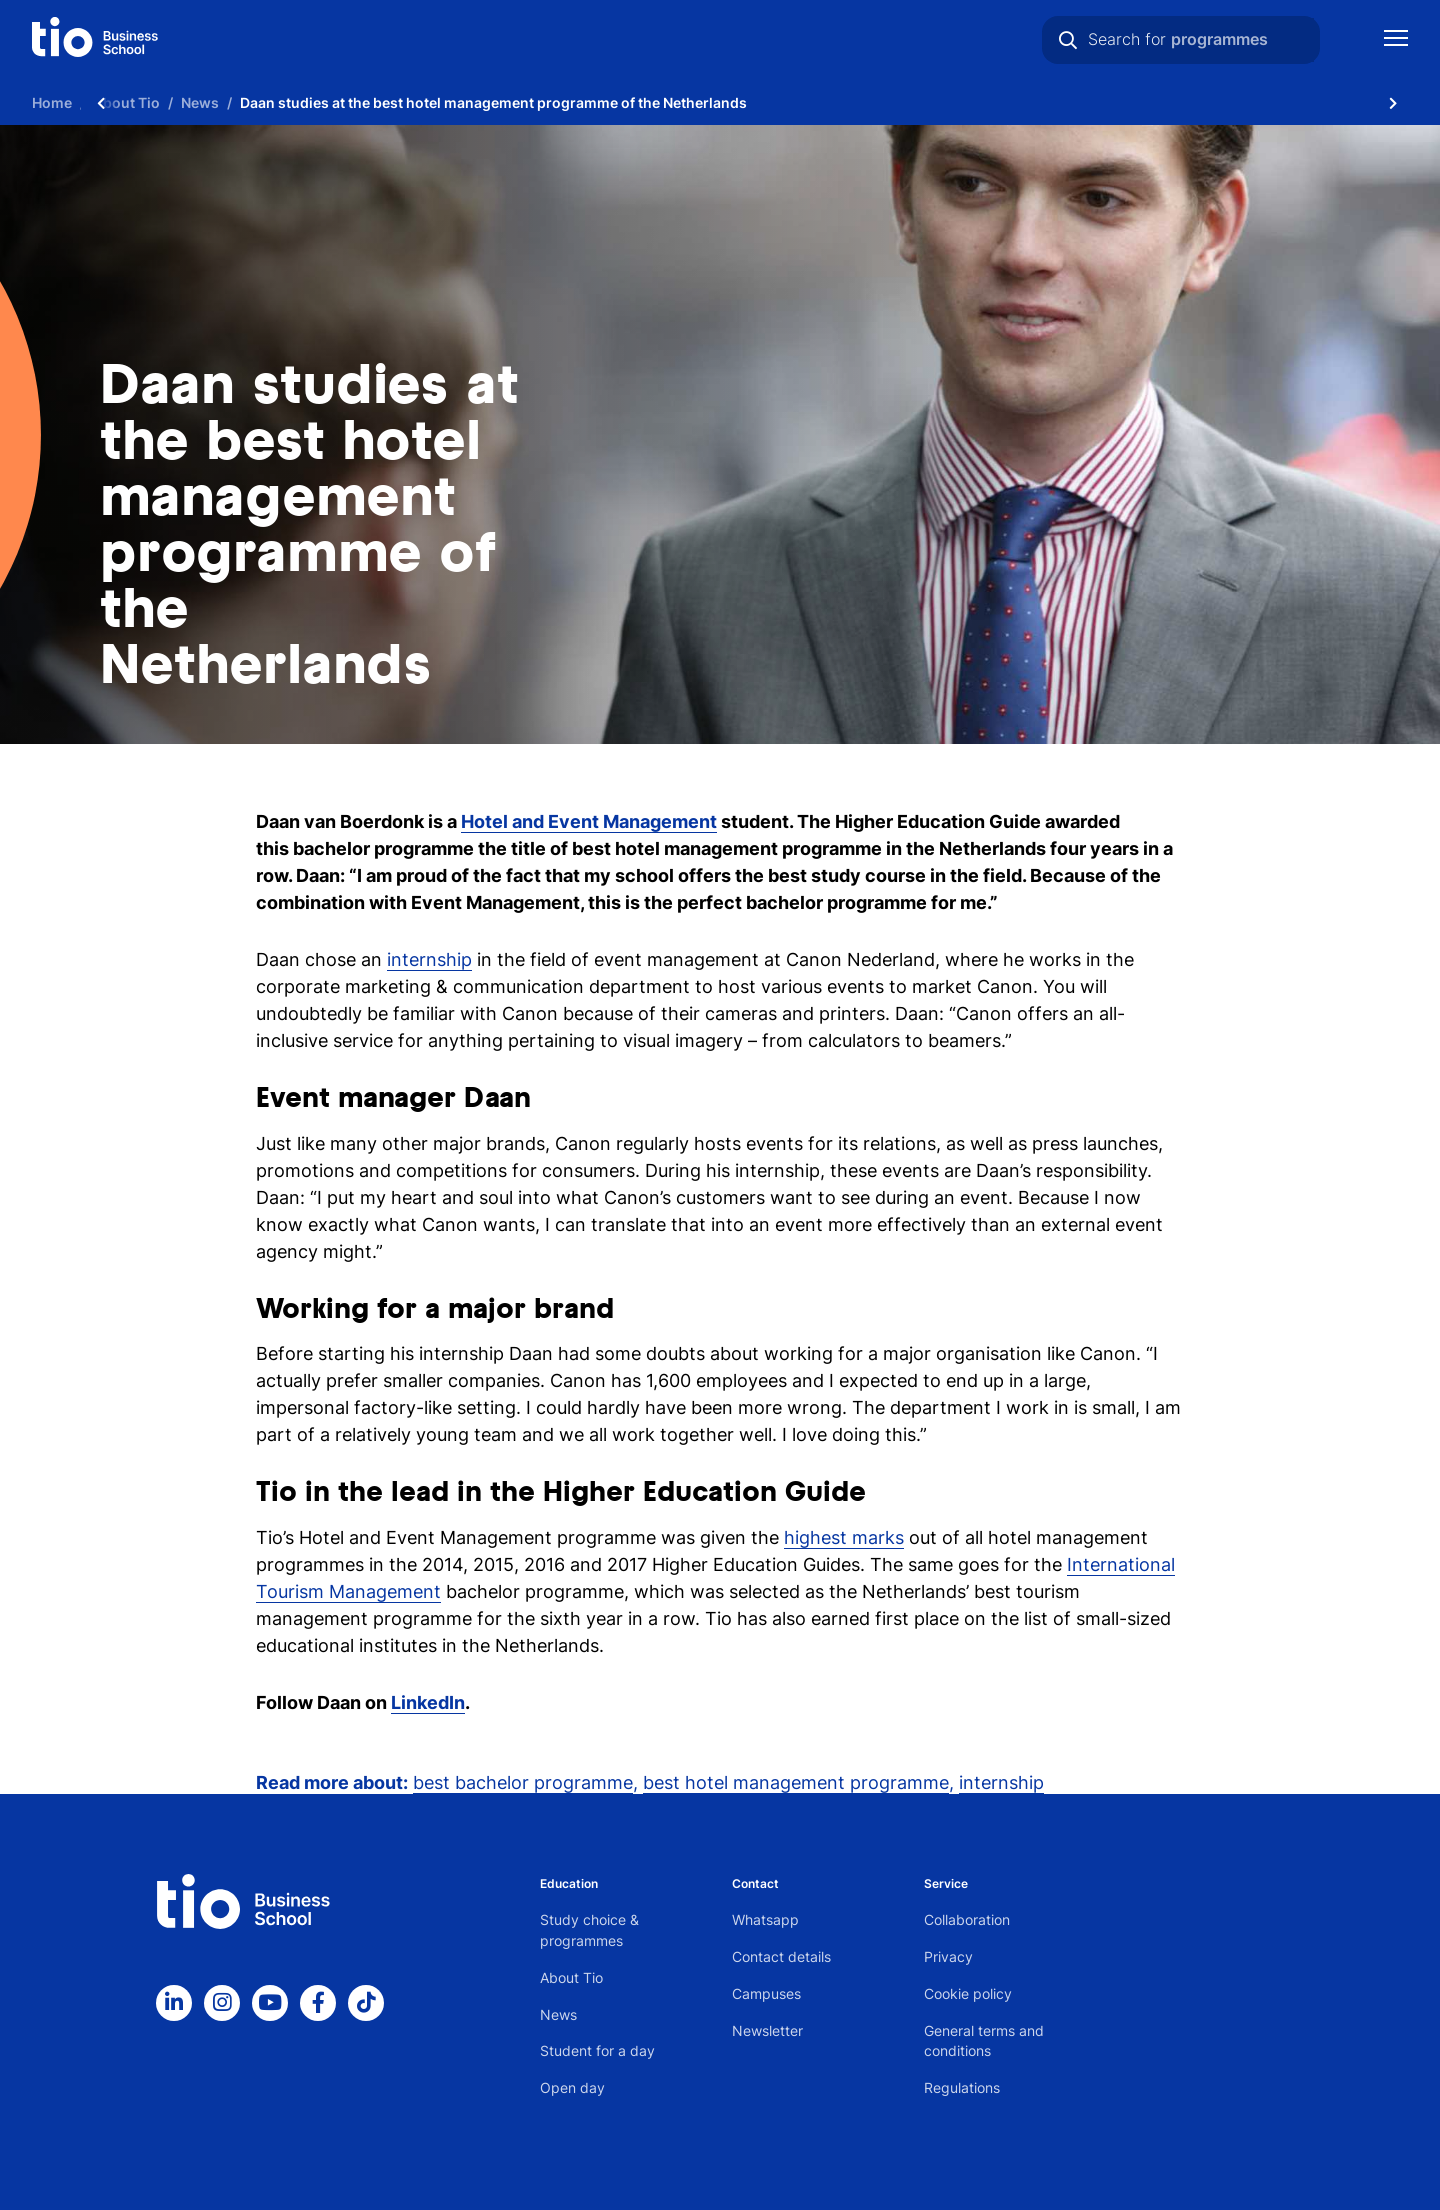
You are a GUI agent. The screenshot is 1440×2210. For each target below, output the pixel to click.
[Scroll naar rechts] (1393, 102)
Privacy (948, 1956)
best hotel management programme (796, 1782)
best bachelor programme (523, 1782)
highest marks (844, 1537)
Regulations (962, 2087)
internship (429, 959)
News (558, 2014)
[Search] (1068, 40)
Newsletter (767, 2030)
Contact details (781, 1956)
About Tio (571, 1977)
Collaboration (967, 1919)
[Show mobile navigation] (1396, 40)
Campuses (766, 1993)
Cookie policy (968, 1993)
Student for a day (597, 2050)
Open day (572, 2087)
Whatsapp (765, 1919)
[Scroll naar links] (101, 102)
